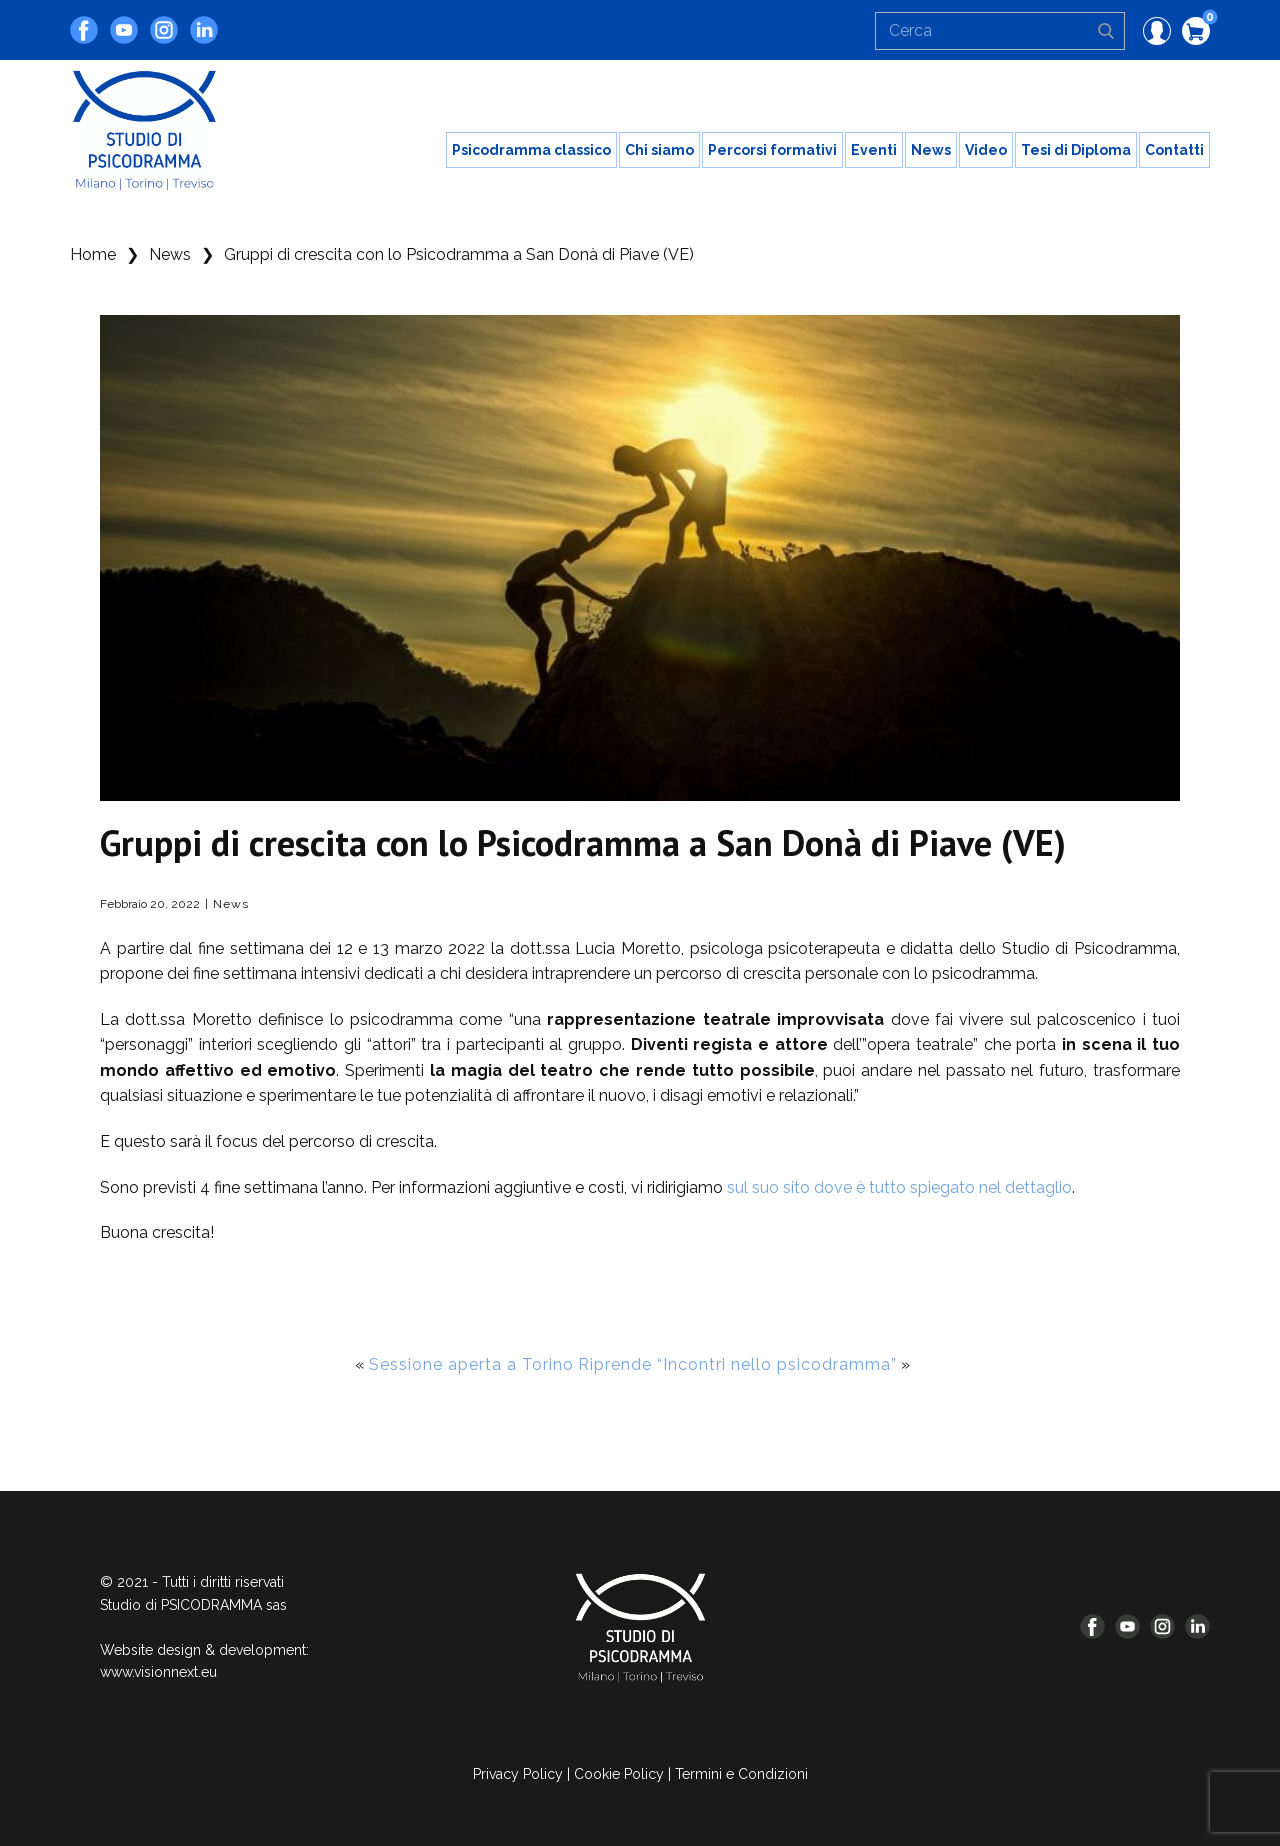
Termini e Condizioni (741, 1774)
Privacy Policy (518, 1774)
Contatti (1174, 150)
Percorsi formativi (772, 150)
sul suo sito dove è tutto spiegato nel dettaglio (899, 1187)
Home (93, 254)
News (931, 150)
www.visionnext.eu (158, 1672)
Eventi (874, 150)
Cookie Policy (619, 1774)
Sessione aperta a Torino (471, 1364)
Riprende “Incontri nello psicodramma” (737, 1364)
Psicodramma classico (531, 150)
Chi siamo (659, 150)
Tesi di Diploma (1076, 150)
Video (986, 150)
